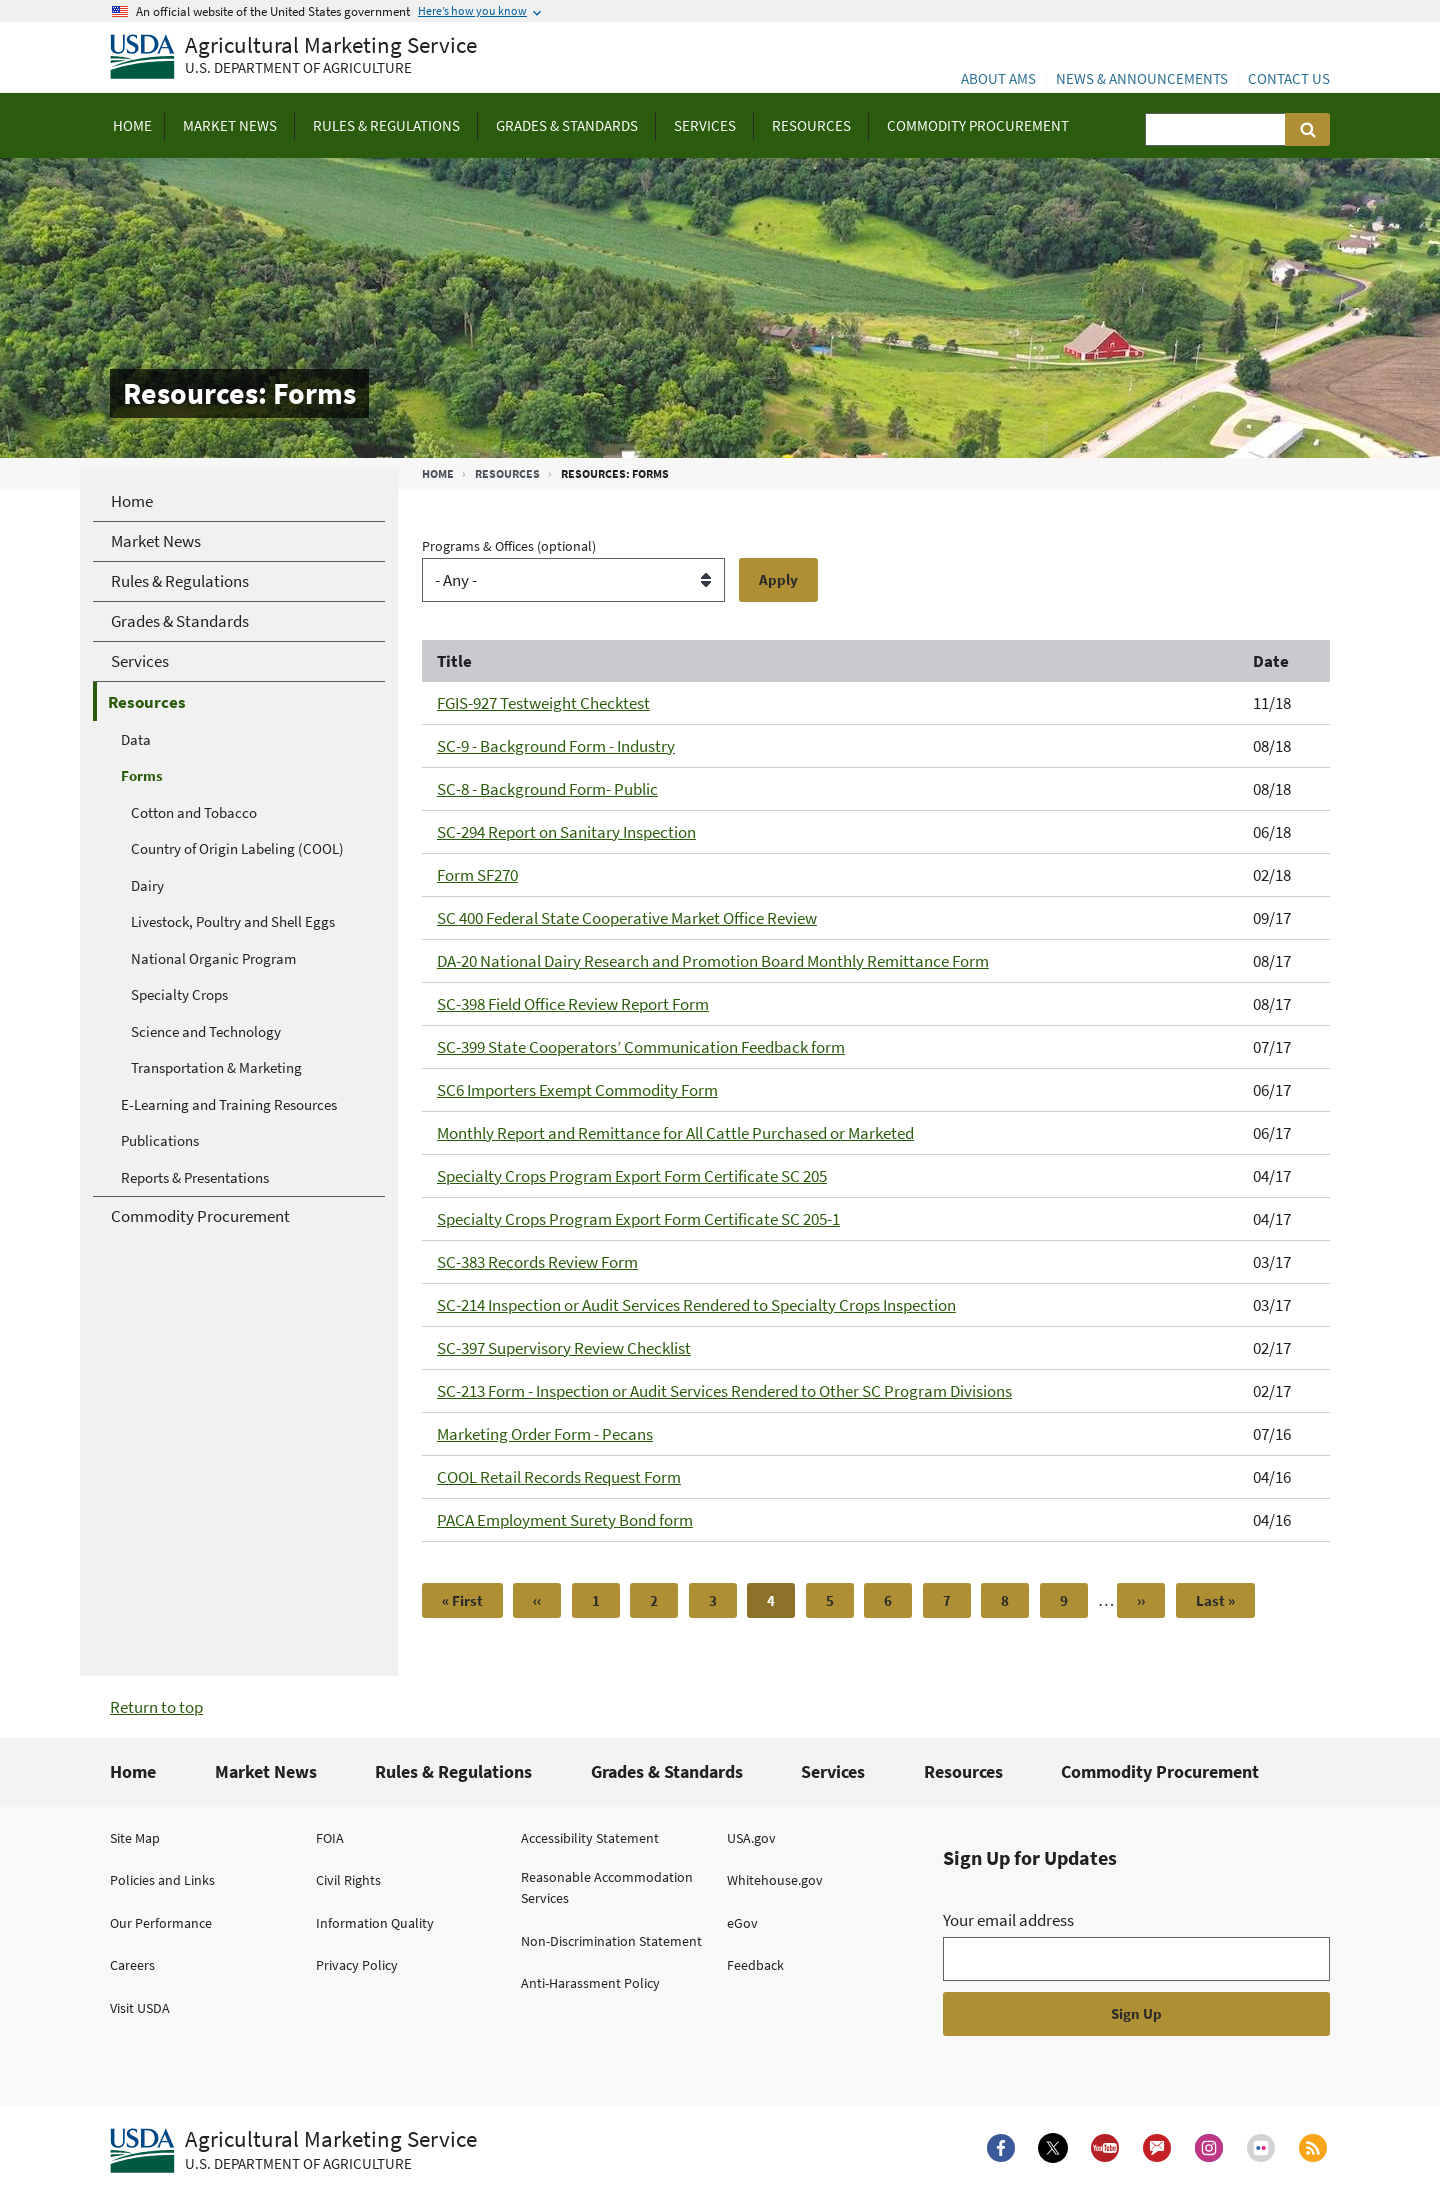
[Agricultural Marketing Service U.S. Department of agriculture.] (293, 2151)
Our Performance (161, 1923)
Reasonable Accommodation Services (607, 1887)
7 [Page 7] (957, 1600)
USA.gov (751, 1838)
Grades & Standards (667, 1771)
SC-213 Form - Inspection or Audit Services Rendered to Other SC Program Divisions (724, 1391)
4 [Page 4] (781, 1604)
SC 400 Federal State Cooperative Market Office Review (627, 918)
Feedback (755, 1965)
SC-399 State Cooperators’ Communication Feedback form (641, 1047)
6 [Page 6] (898, 1600)
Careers (132, 1965)
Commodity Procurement (1160, 1771)
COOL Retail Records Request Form (559, 1477)
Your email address (1008, 1920)
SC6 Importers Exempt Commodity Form (577, 1090)
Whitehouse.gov (775, 1880)
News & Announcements (1142, 78)
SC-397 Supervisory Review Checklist (564, 1348)
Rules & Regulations (453, 1771)
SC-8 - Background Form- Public (547, 789)
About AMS (998, 78)
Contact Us (1289, 78)
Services (833, 1771)
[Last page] (1215, 1600)
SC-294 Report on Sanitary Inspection (566, 832)
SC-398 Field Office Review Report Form (573, 1004)
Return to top (156, 1707)
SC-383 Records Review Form (537, 1262)
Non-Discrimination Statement (611, 1941)
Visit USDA (140, 2008)
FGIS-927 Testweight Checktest (543, 703)
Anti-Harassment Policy (590, 1983)
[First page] (462, 1600)
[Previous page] (537, 1600)
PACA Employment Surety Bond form (565, 1520)
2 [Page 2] (664, 1600)
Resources (507, 473)
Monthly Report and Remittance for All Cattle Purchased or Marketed (675, 1133)
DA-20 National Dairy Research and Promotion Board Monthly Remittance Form (713, 961)
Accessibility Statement (590, 1838)
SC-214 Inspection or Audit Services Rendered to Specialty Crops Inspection (696, 1305)
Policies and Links (162, 1880)
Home (438, 473)
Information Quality (375, 1923)
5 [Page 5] (840, 1600)
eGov (742, 1923)
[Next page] (1141, 1600)
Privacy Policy (357, 1965)
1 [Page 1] (606, 1600)
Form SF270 (477, 875)
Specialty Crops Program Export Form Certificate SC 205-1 (638, 1219)
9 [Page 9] (1074, 1600)
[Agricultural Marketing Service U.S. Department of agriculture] (293, 57)
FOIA (330, 1838)
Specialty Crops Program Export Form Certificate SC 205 (632, 1176)
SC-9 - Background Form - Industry (556, 746)
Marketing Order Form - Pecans (545, 1434)
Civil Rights (348, 1880)
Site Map (135, 1838)
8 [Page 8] (1015, 1600)
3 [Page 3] (723, 1600)
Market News (266, 1771)
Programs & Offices (509, 546)
